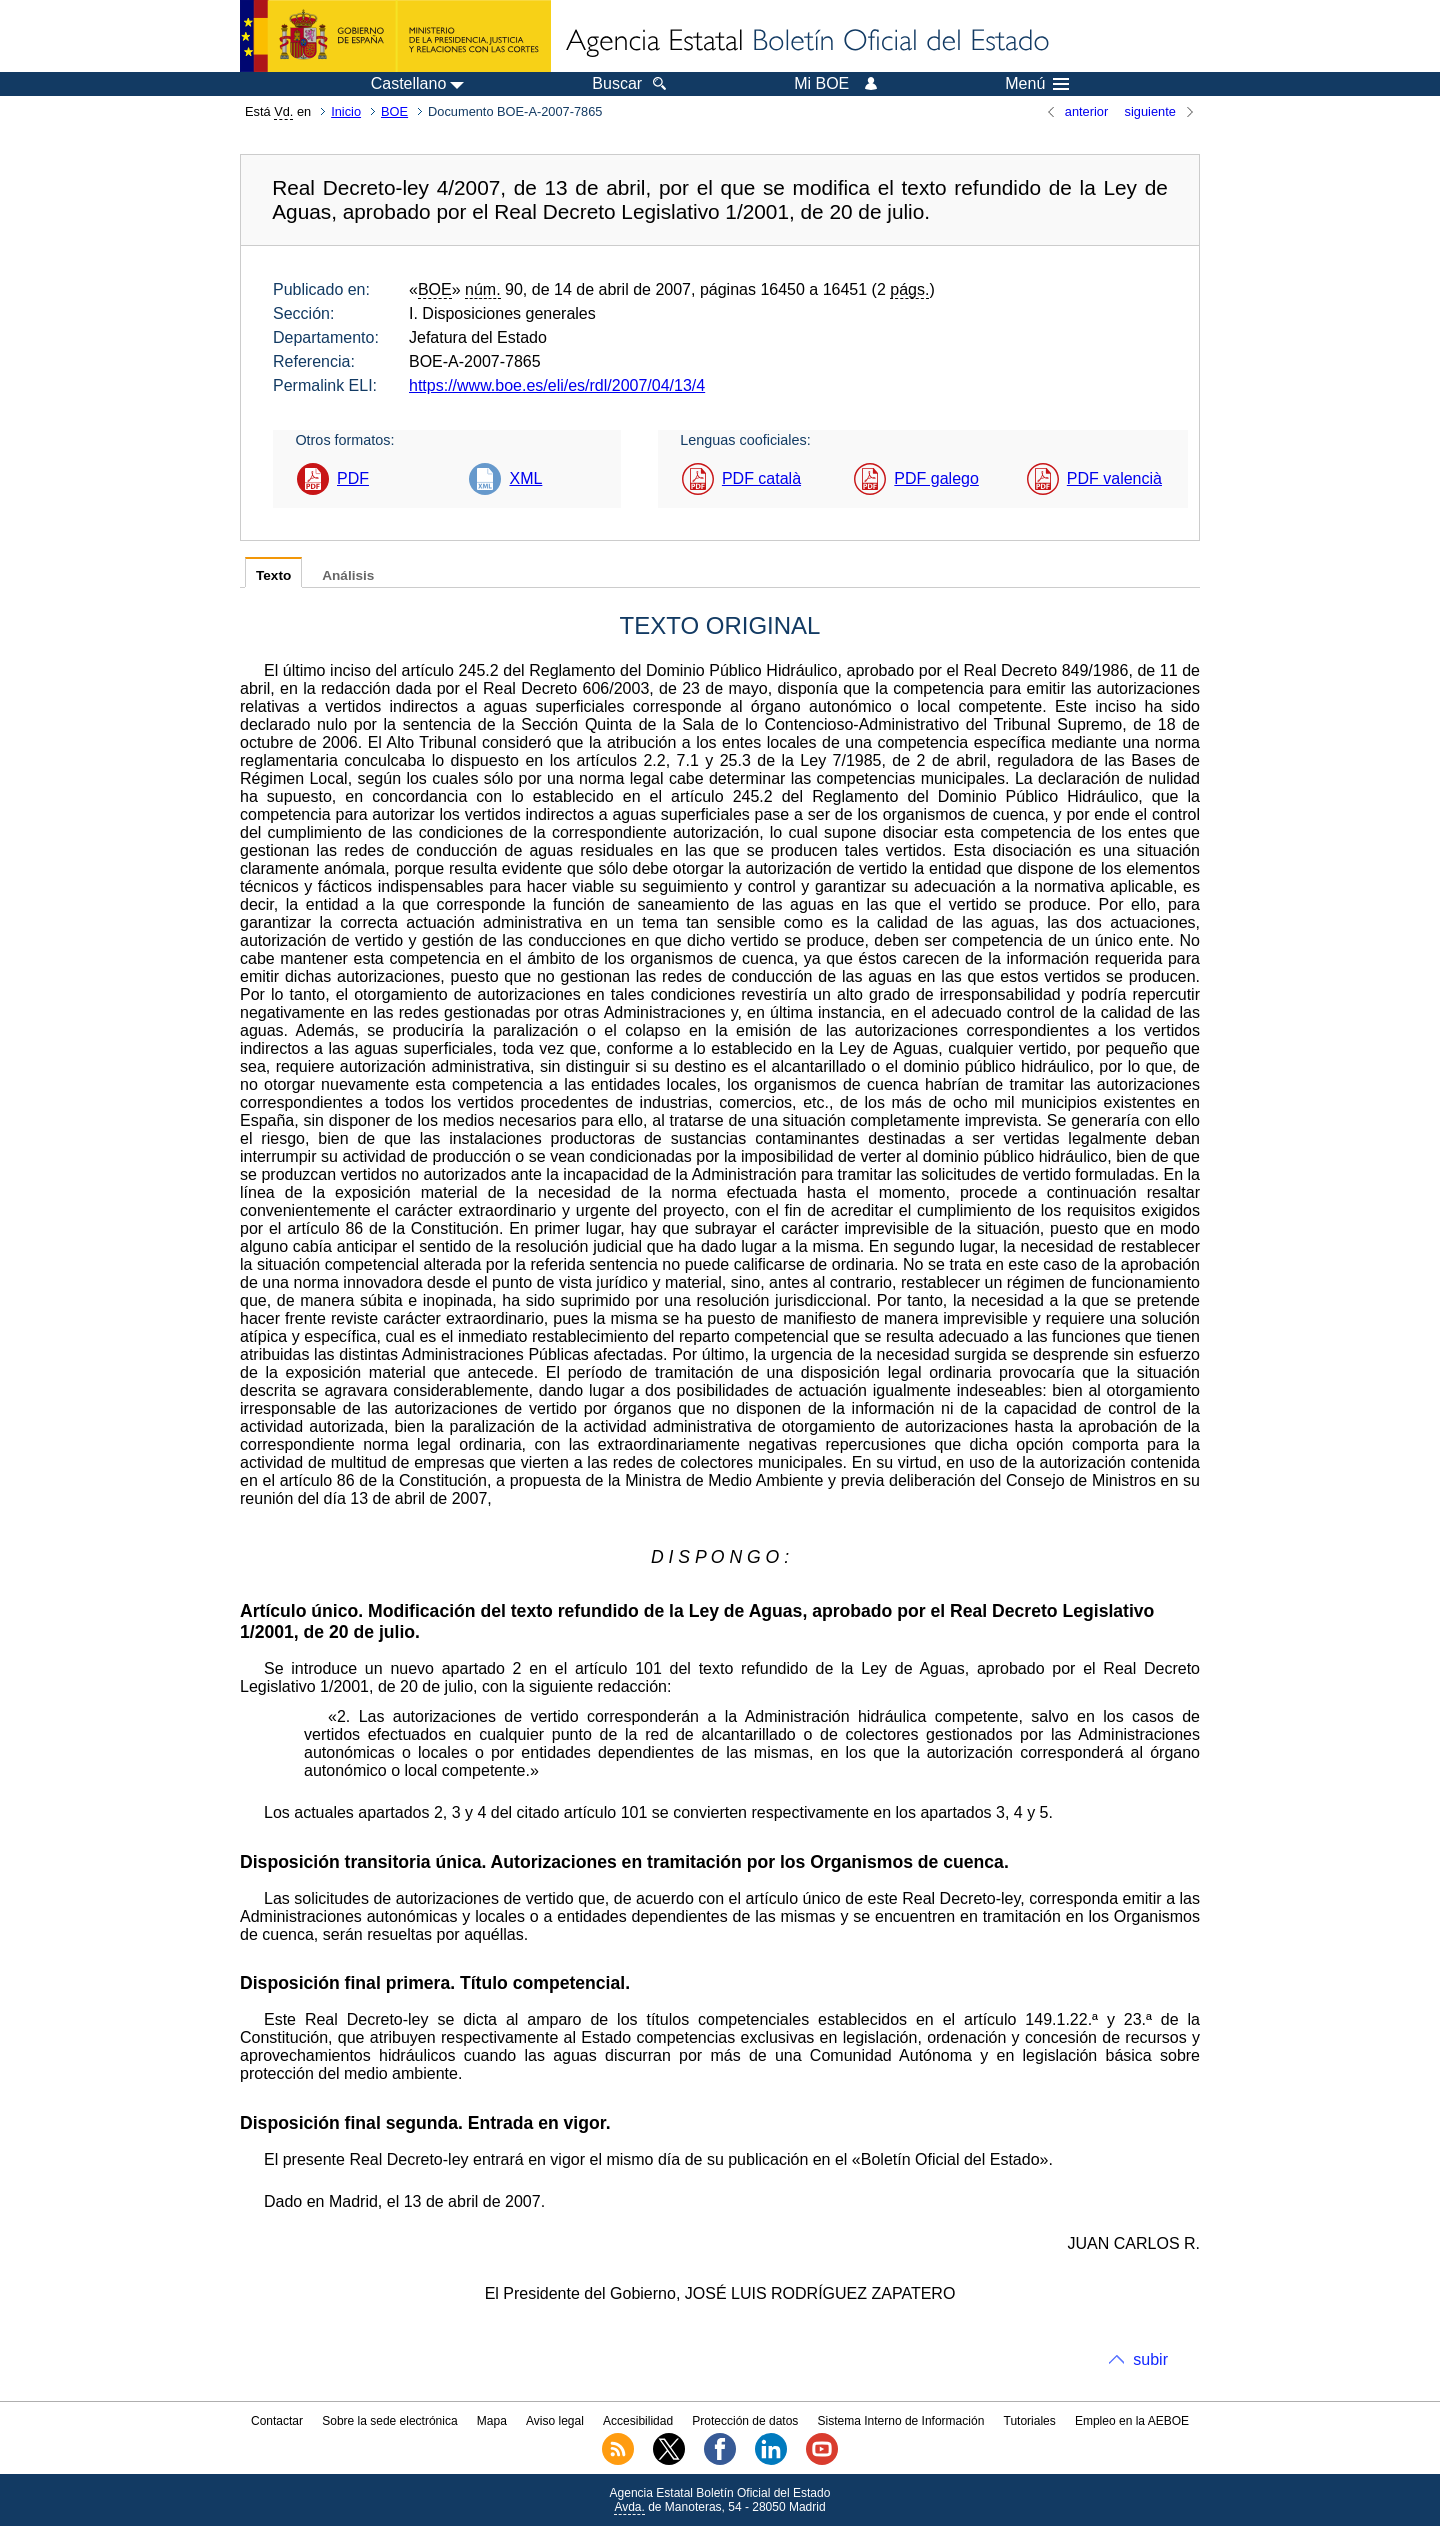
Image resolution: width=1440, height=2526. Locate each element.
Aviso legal (555, 2421)
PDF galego (936, 478)
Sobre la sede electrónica (389, 2421)
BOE (394, 111)
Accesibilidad (638, 2421)
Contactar (277, 2421)
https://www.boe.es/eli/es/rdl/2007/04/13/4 (557, 385)
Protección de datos (745, 2421)
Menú (1037, 84)
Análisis (348, 575)
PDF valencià (1114, 478)
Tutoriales (1030, 2421)
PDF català (761, 478)
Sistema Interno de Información (901, 2421)
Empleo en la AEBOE (1132, 2421)
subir (1150, 2359)
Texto (273, 575)
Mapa (492, 2421)
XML (525, 478)
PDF (353, 478)
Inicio (346, 111)
